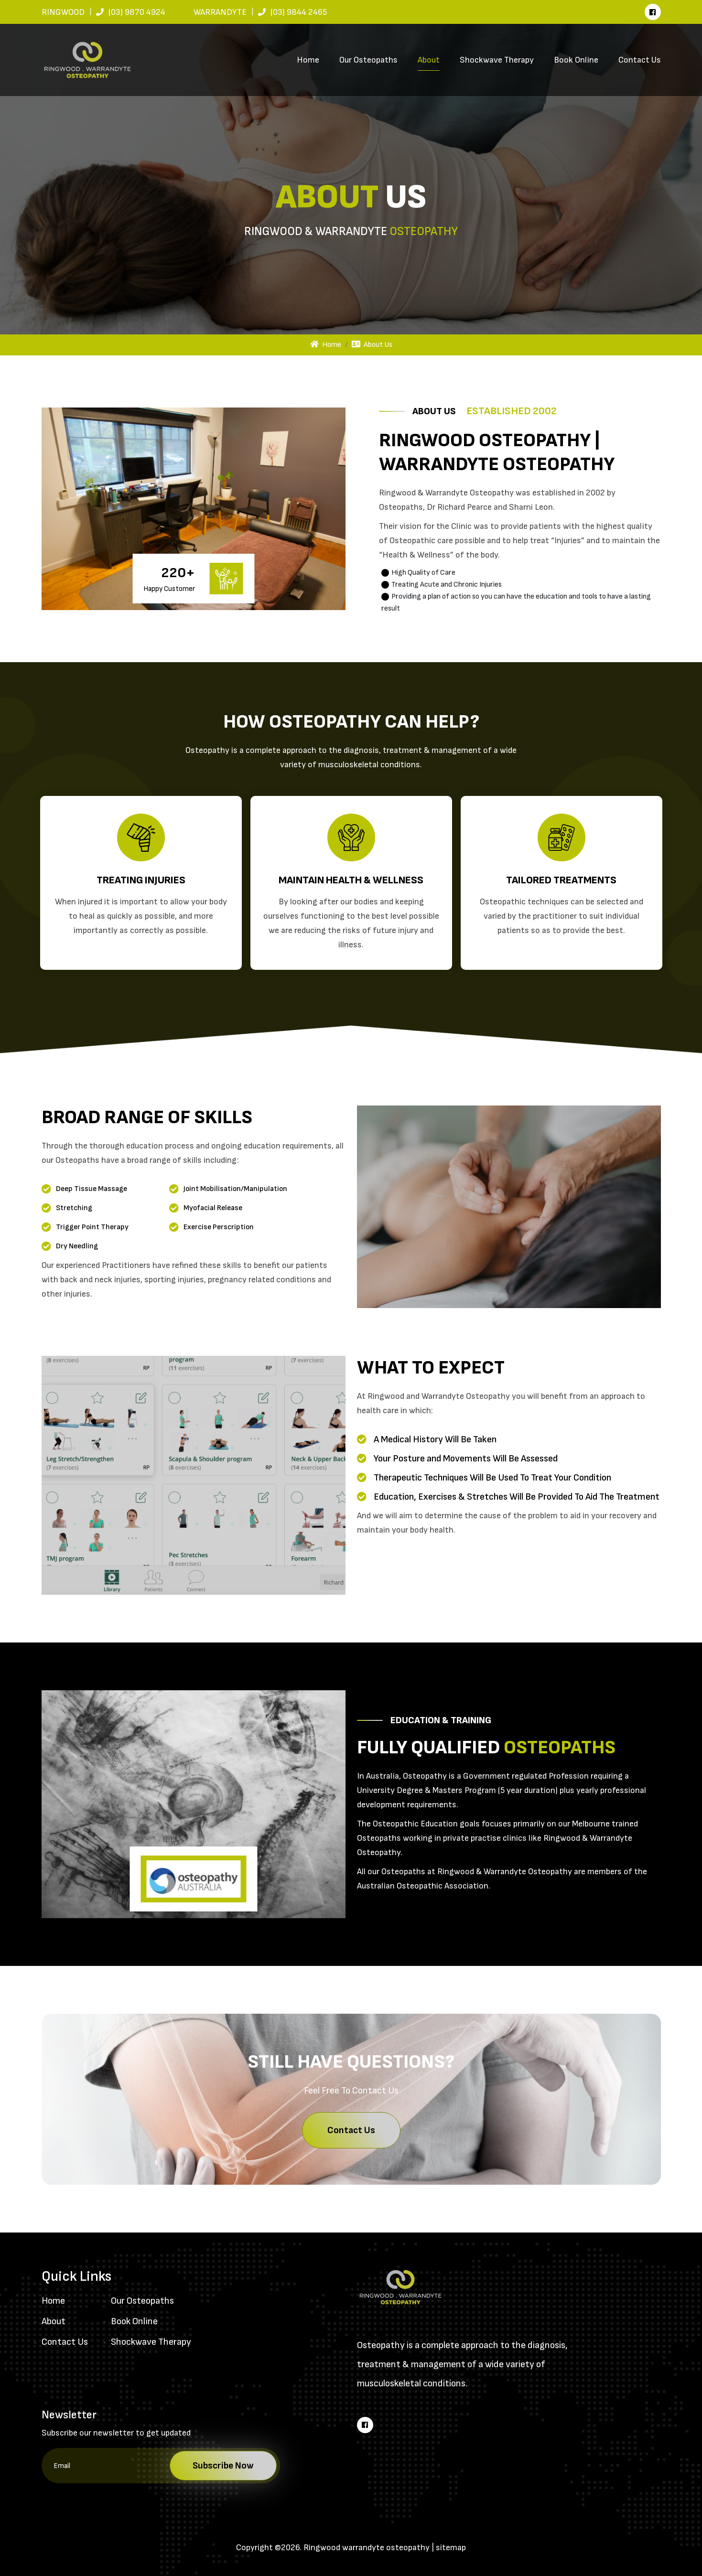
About (429, 60)
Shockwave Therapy (497, 60)
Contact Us (639, 60)
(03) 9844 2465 (298, 12)
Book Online (576, 60)
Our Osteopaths (368, 60)
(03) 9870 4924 (136, 12)
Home (308, 60)
